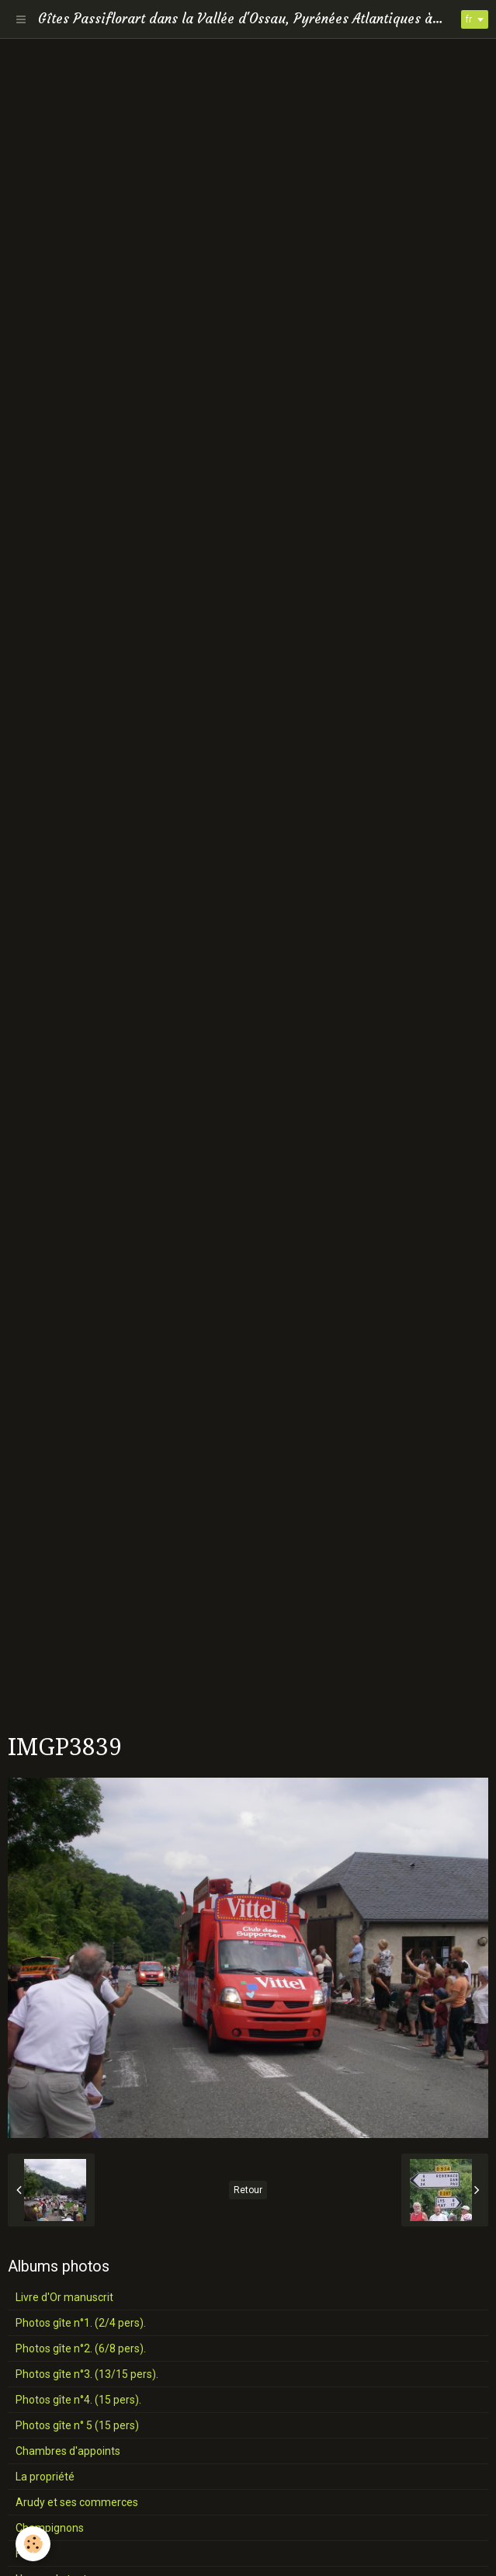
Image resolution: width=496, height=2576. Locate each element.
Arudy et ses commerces (77, 2502)
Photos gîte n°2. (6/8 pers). (81, 2348)
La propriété (45, 2476)
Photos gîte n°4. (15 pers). (78, 2399)
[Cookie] (33, 2543)
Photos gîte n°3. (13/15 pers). (87, 2374)
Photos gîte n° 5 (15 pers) (77, 2425)
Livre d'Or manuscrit (64, 2297)
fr (469, 19)
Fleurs (30, 2553)
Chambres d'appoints (68, 2451)
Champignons (50, 2528)
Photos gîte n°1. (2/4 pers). (81, 2323)
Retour (248, 2190)
